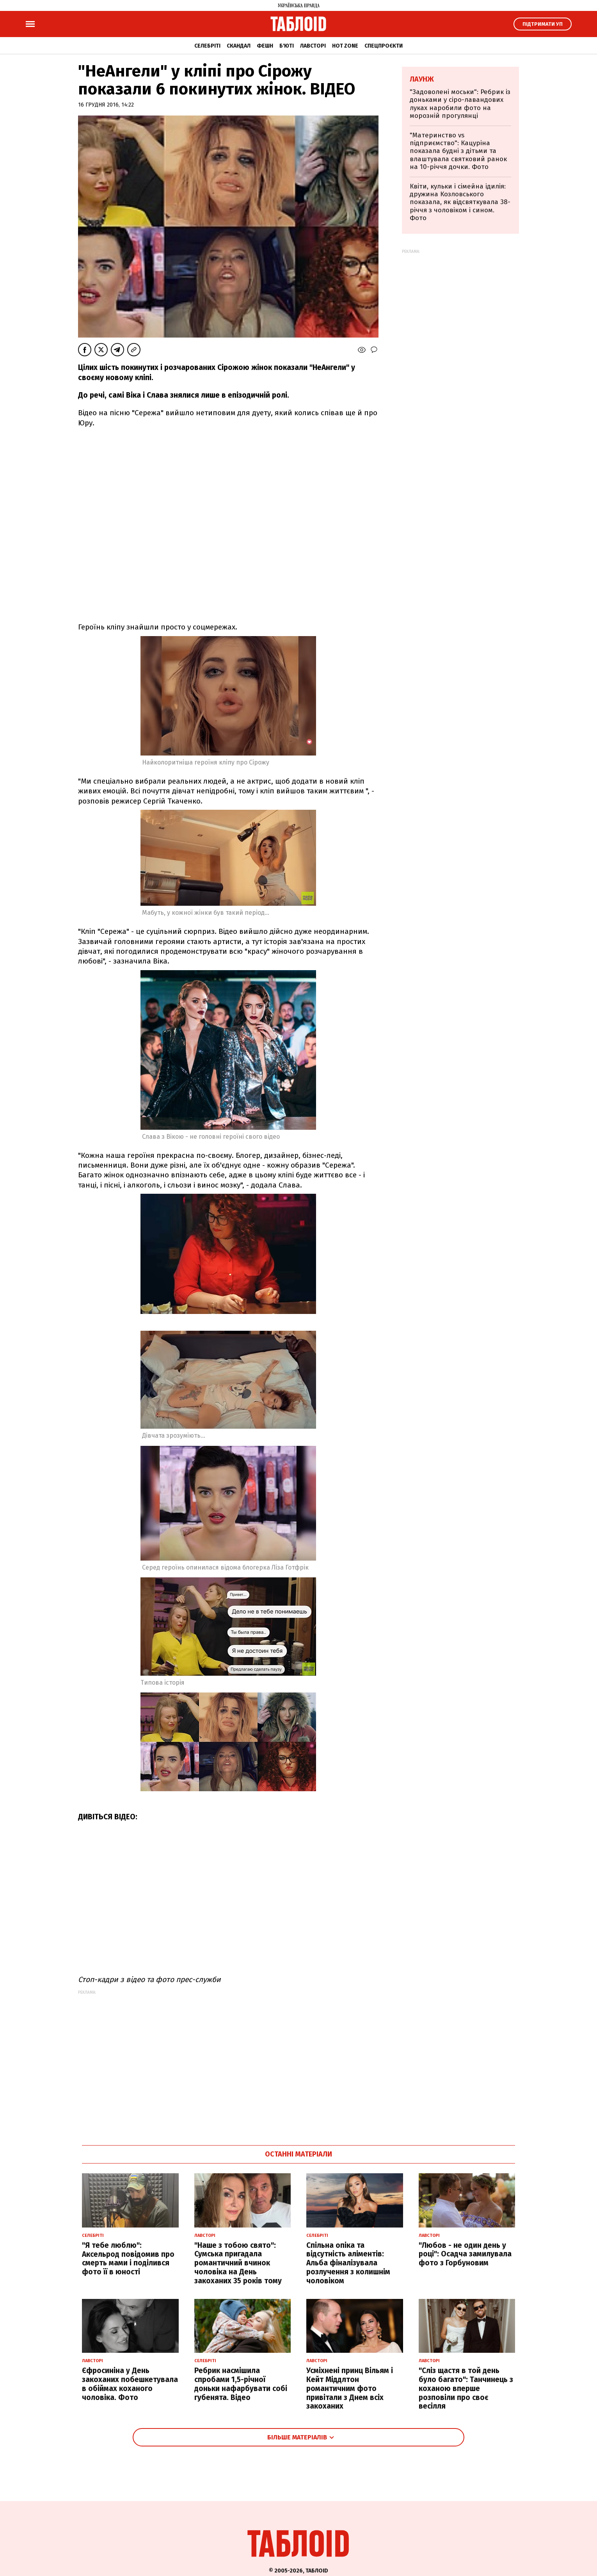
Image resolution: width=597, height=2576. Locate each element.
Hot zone (345, 46)
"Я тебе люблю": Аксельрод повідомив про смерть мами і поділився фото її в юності (128, 2258)
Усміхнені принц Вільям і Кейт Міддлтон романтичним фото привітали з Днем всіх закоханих (349, 2388)
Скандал (239, 46)
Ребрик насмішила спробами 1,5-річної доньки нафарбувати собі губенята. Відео (240, 2384)
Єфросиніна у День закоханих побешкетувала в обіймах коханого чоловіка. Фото (130, 2384)
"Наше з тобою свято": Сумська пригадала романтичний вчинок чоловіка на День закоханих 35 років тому (238, 2263)
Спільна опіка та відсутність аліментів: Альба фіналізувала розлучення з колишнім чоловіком (348, 2263)
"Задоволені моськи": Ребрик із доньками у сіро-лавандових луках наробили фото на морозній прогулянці (460, 104)
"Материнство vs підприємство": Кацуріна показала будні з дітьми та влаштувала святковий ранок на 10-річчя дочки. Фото (458, 151)
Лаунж (422, 79)
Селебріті (207, 46)
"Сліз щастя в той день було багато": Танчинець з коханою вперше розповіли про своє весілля (466, 2388)
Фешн (265, 46)
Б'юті (286, 46)
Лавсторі (313, 46)
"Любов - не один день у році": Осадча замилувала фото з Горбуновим (465, 2254)
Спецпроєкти (383, 46)
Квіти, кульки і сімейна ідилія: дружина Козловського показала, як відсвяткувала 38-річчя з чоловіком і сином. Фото (460, 202)
